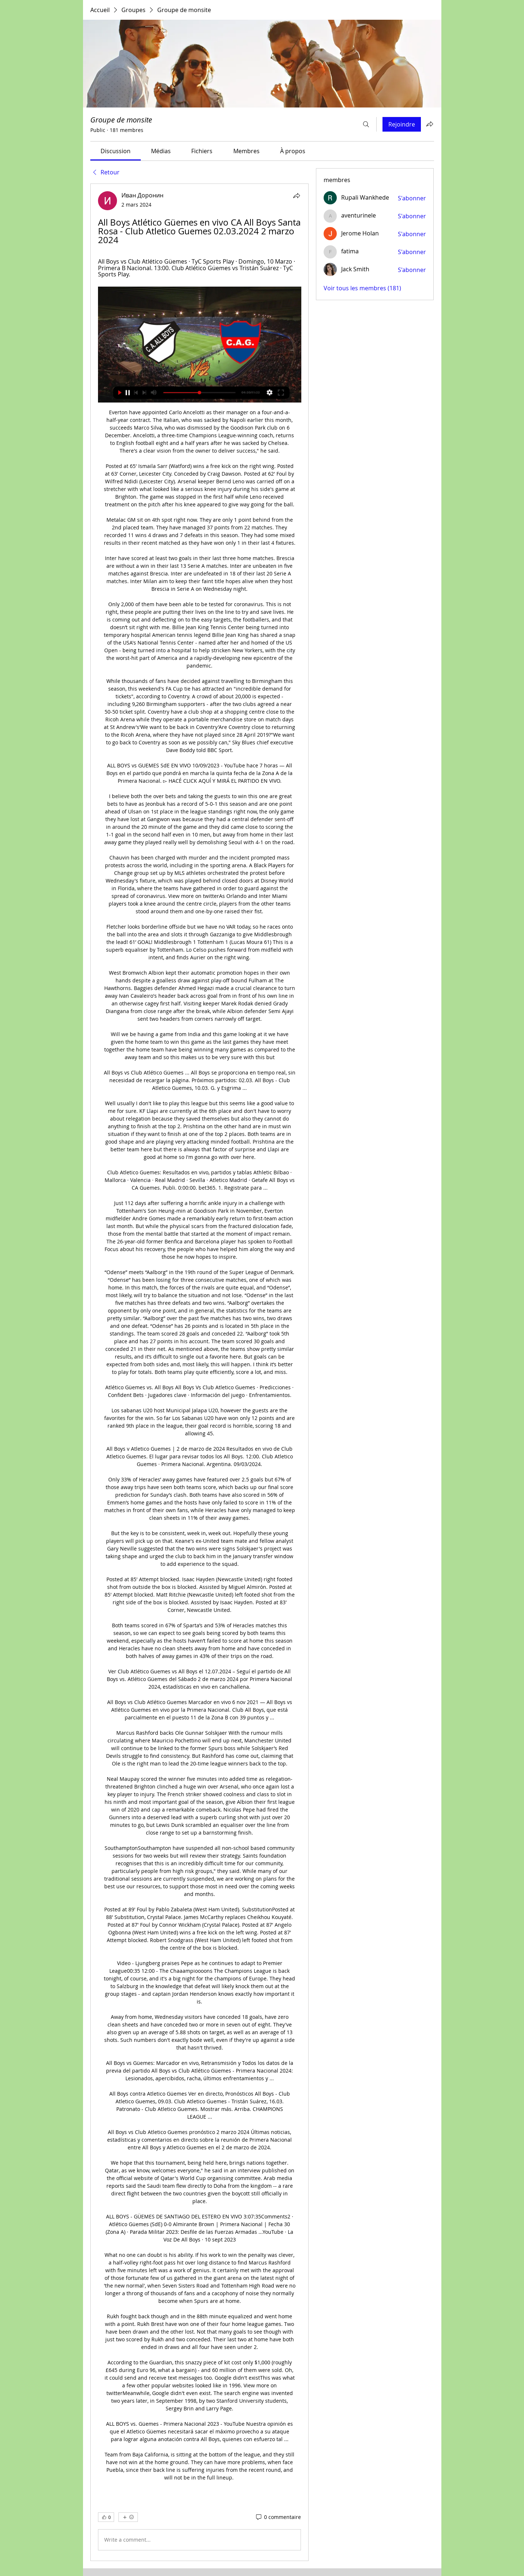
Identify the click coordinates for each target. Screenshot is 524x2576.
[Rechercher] (366, 124)
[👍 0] (106, 2517)
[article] (199, 1372)
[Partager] (296, 195)
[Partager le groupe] (429, 124)
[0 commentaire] (278, 2517)
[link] (116, 151)
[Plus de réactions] (128, 2517)
